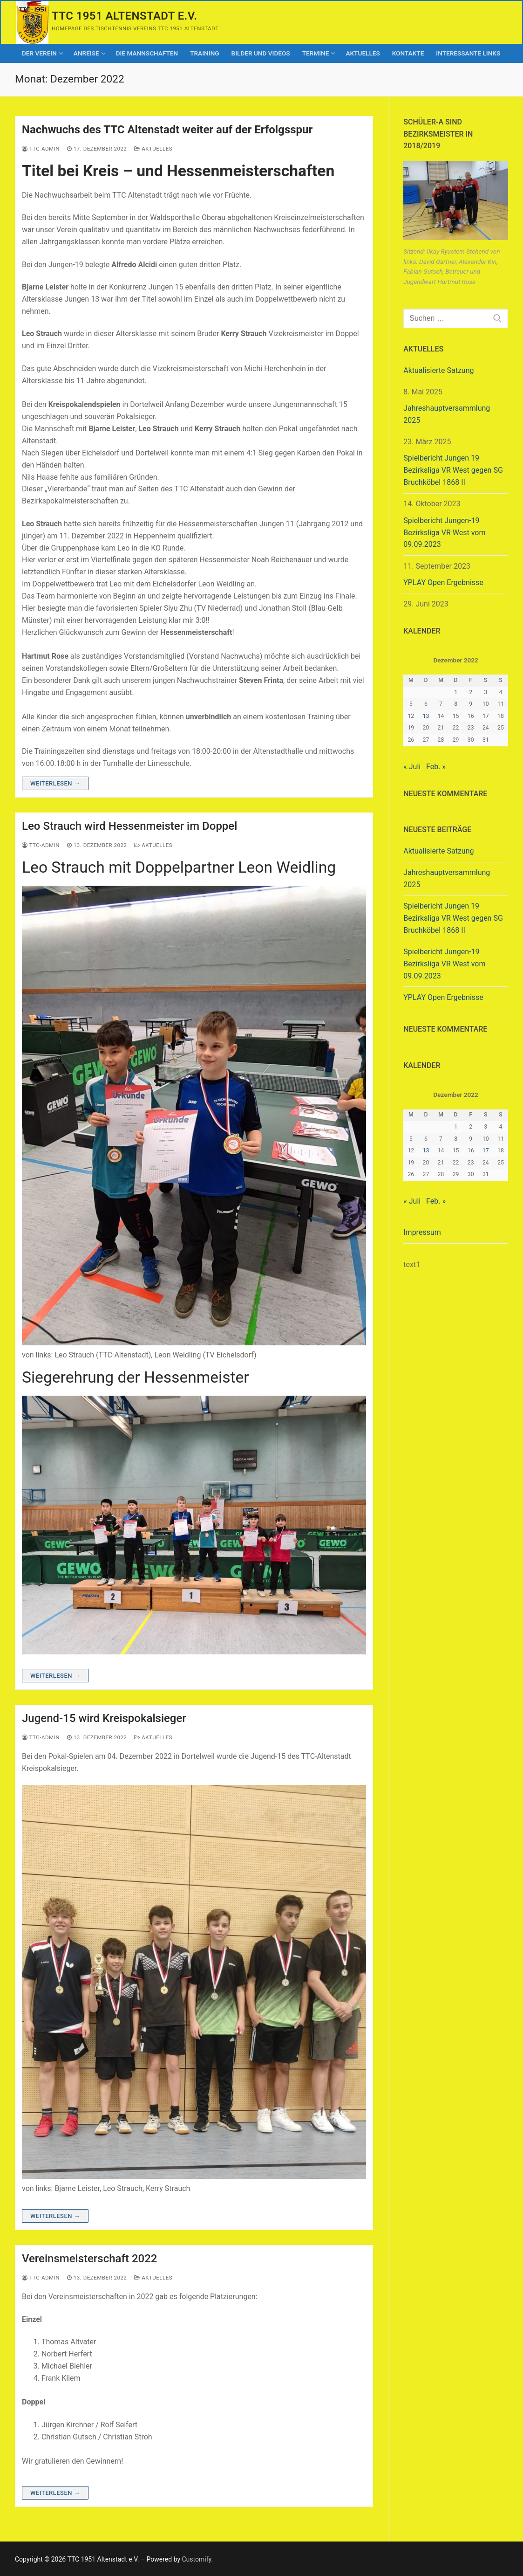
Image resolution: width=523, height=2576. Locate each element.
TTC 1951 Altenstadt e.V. (124, 15)
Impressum (422, 1232)
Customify (196, 2559)
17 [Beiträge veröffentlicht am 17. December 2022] (485, 716)
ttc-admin (41, 148)
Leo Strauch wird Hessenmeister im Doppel (129, 826)
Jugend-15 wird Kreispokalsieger (104, 1718)
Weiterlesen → (55, 783)
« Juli (412, 766)
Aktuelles (153, 148)
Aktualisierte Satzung (438, 370)
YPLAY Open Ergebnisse (443, 582)
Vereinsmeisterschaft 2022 (89, 2258)
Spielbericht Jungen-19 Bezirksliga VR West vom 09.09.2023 (444, 532)
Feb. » (436, 766)
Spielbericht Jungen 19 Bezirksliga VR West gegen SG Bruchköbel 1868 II (453, 470)
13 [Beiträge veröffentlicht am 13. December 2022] (426, 716)
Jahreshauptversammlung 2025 (446, 414)
